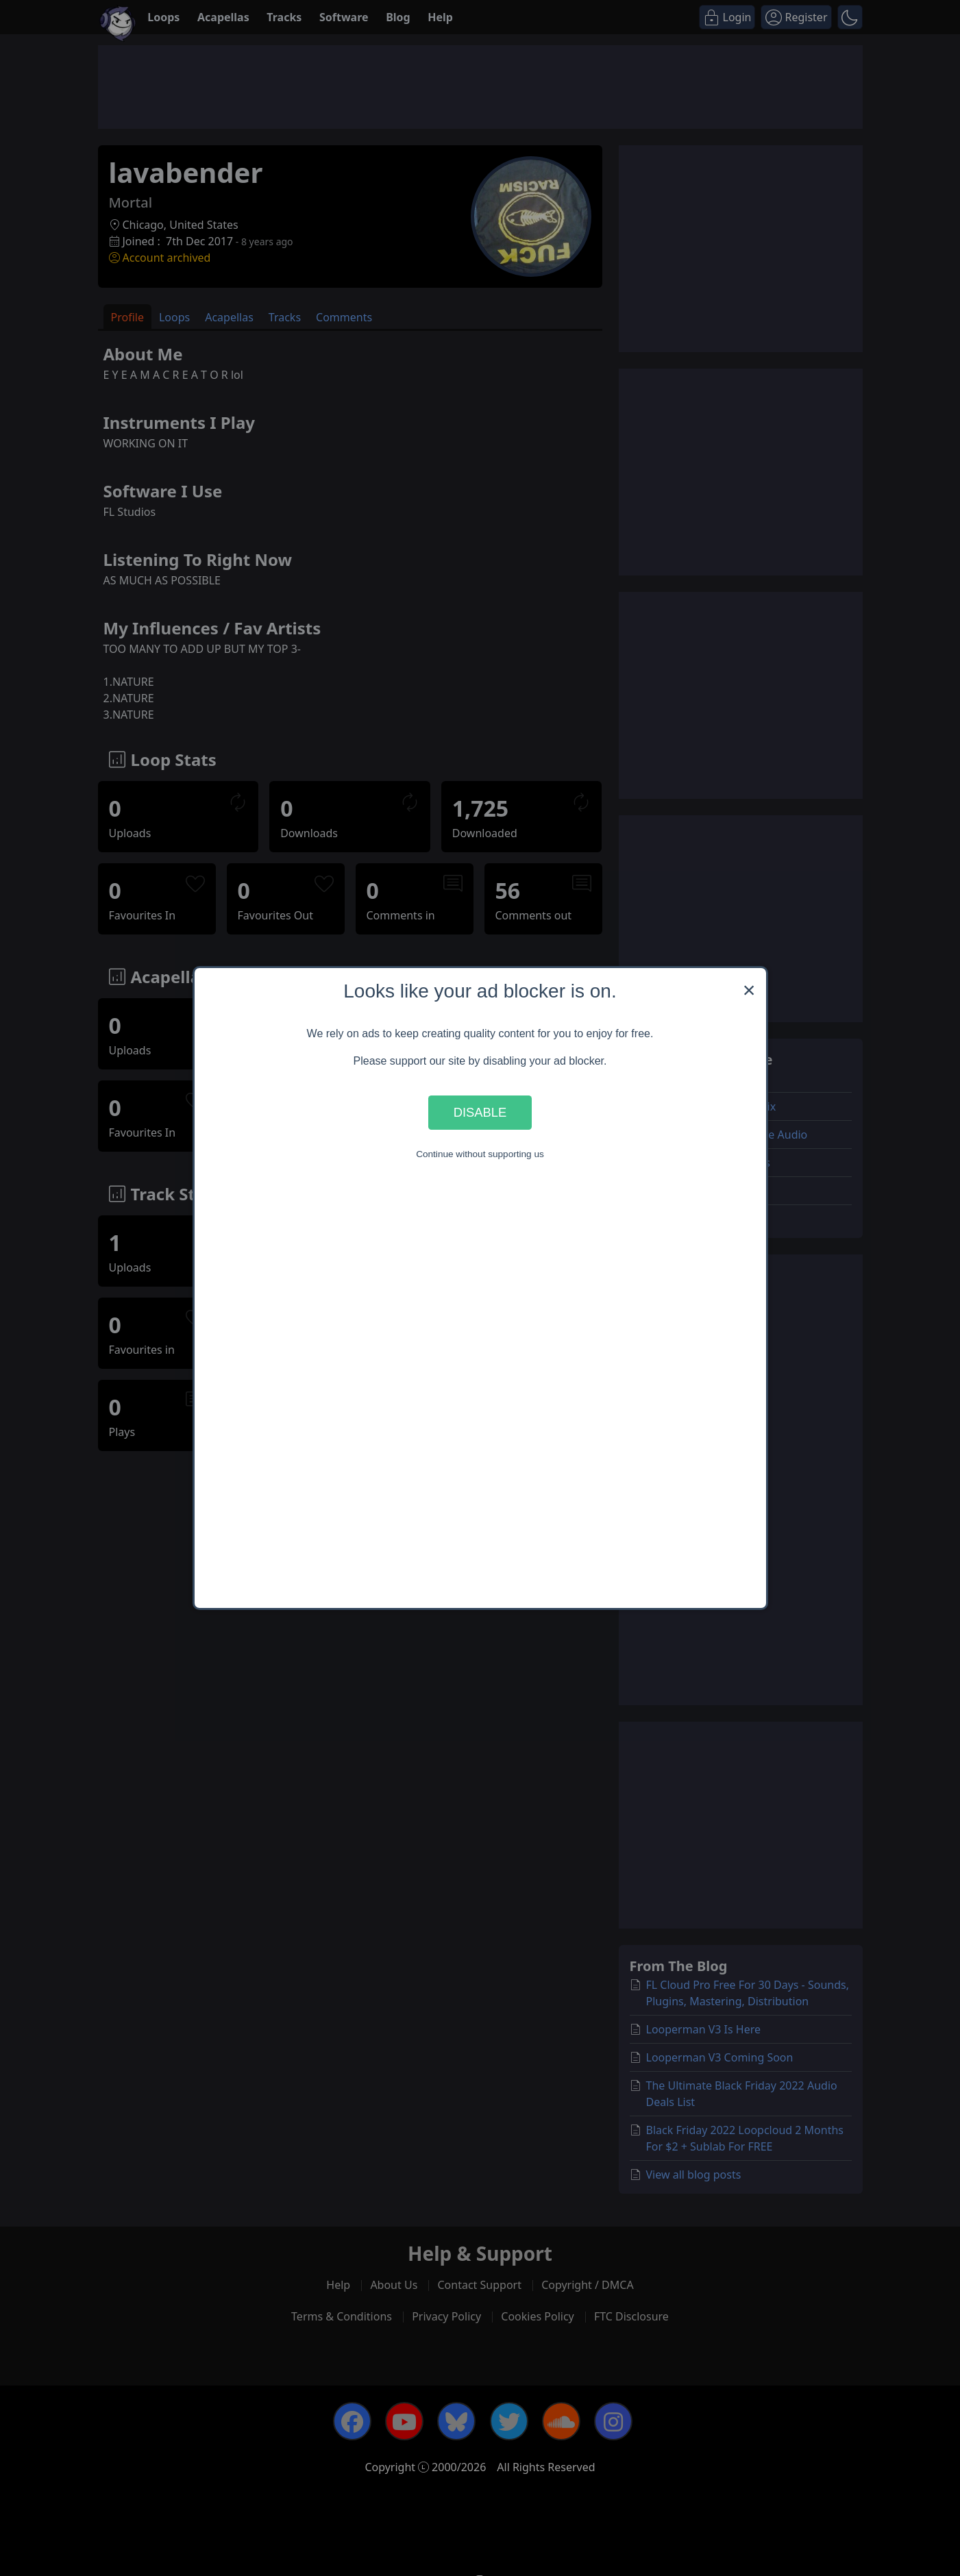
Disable (480, 1112)
